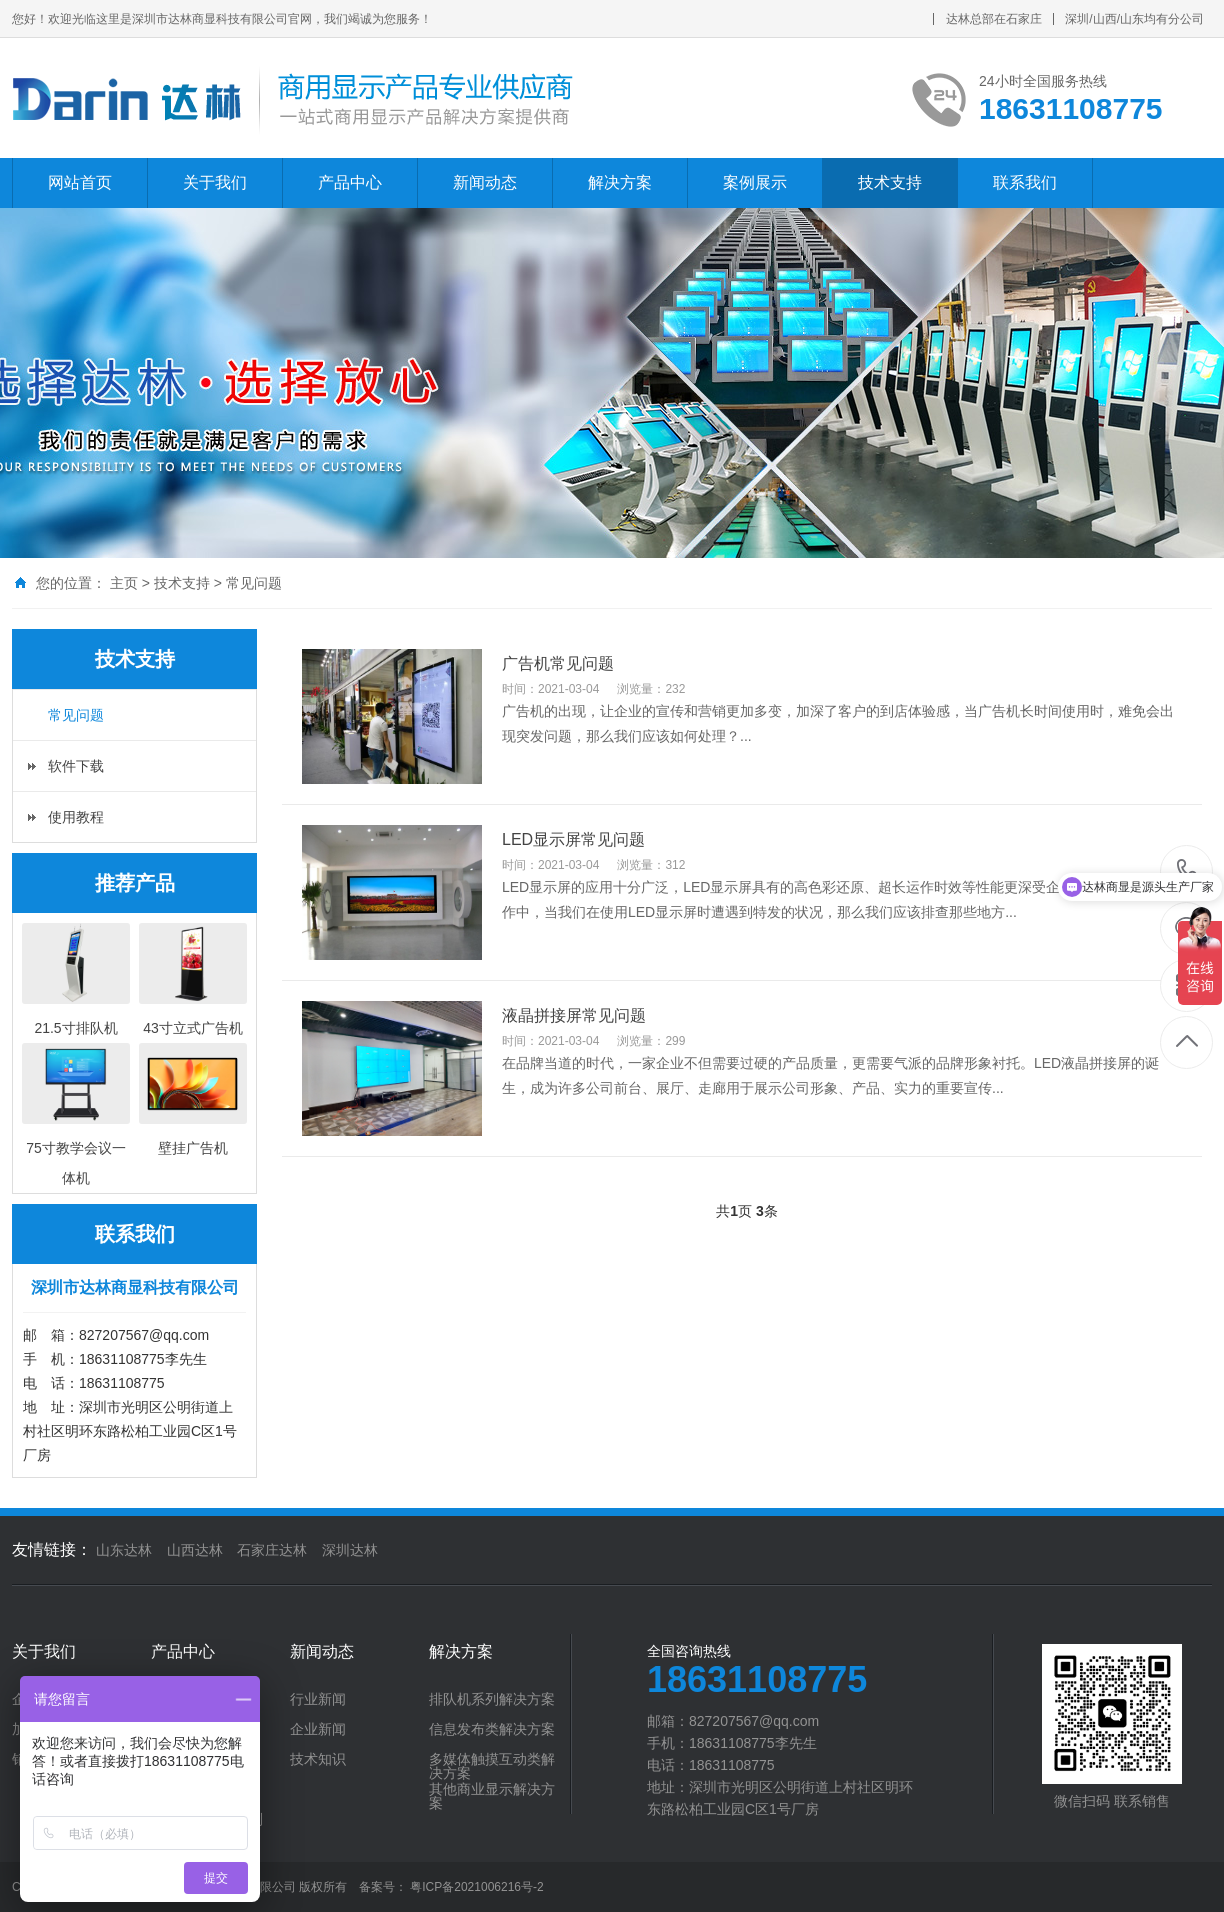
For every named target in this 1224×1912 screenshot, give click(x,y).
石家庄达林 (272, 1550)
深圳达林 (350, 1550)
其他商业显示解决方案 (492, 1796)
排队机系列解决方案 (492, 1699)
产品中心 (350, 182)
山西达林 (195, 1550)
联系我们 (1025, 182)
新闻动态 (485, 182)
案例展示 (755, 182)
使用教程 (76, 817)
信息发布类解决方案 (492, 1729)
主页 (124, 583)
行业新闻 (318, 1699)
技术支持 (890, 182)
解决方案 (620, 182)
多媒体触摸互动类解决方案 (492, 1766)
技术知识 (318, 1759)
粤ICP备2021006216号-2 (476, 1887)
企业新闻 (318, 1729)
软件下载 (76, 766)
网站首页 (80, 182)
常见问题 (254, 583)
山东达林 (124, 1550)
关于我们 (215, 182)
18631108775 (1187, 870)
